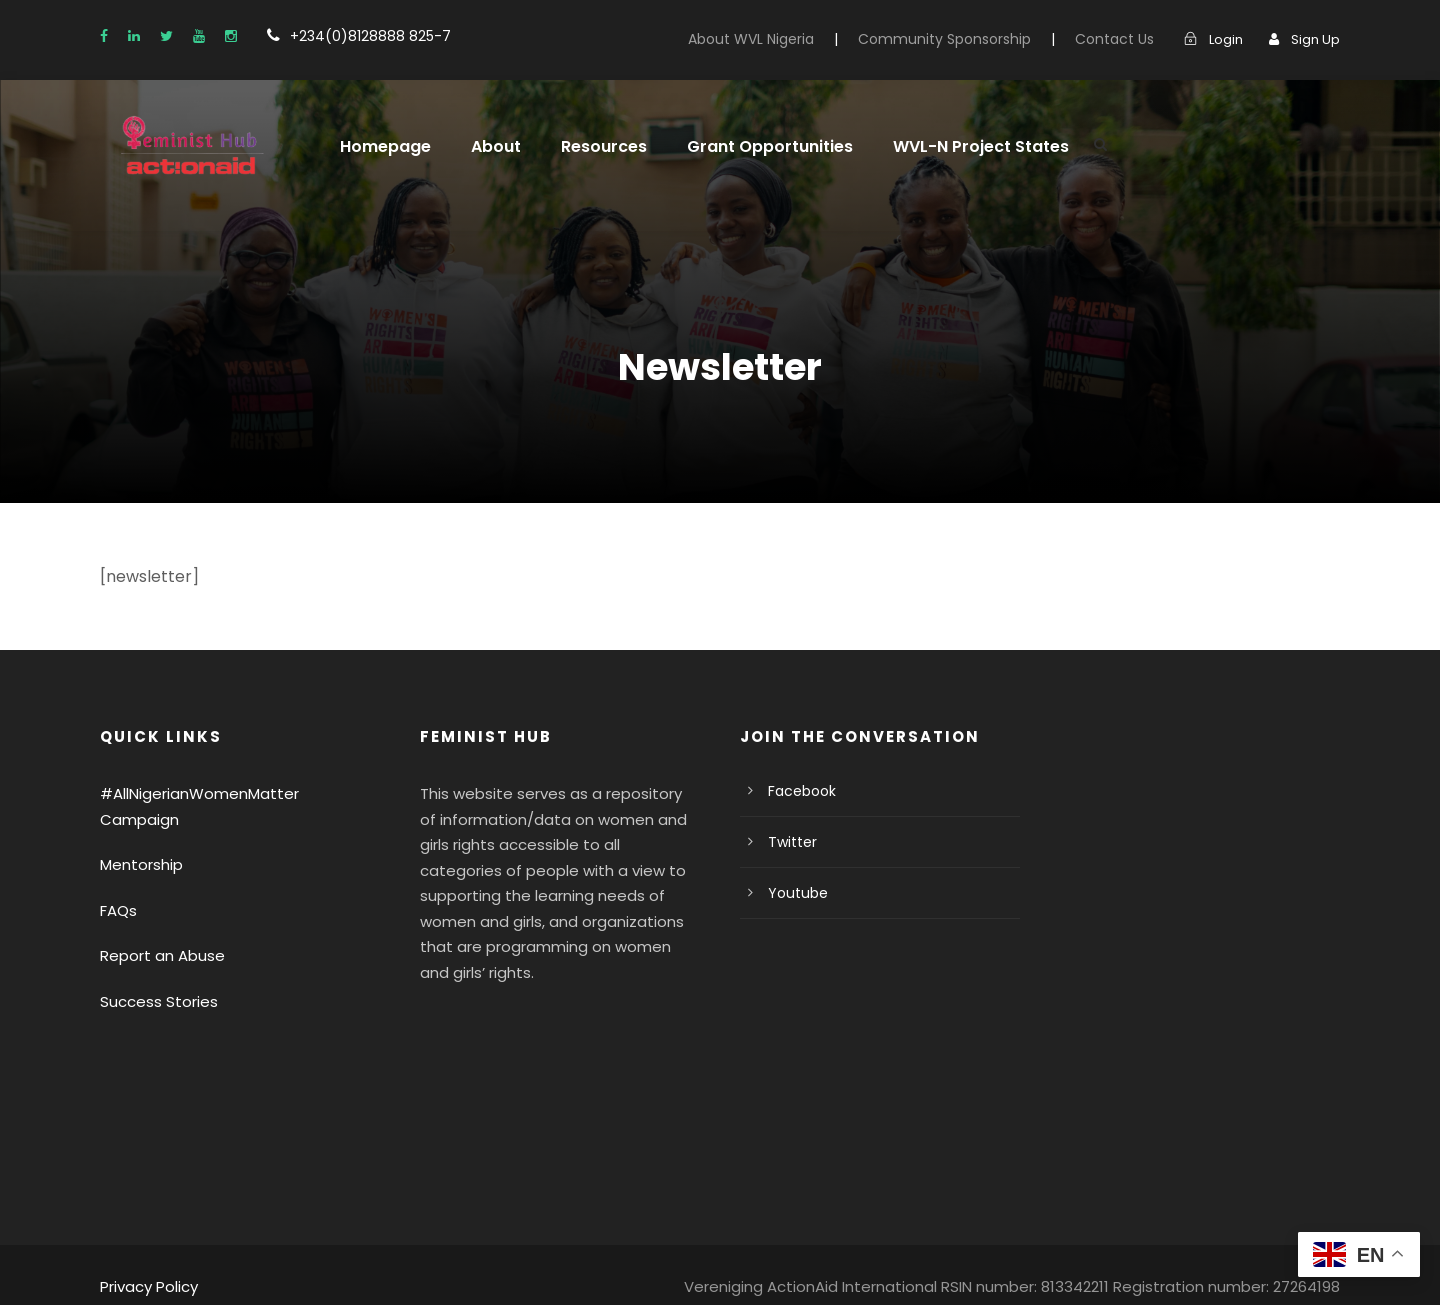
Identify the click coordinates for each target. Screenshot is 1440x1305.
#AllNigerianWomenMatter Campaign (223, 793)
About (485, 146)
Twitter (788, 842)
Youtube (793, 893)
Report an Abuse (156, 930)
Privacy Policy (146, 1261)
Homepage (381, 146)
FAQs (119, 884)
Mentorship (137, 839)
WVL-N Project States (944, 146)
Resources (589, 146)
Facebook (798, 791)
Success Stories (154, 975)
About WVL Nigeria (790, 39)
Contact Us (1124, 39)
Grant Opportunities (746, 146)
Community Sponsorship (970, 39)
